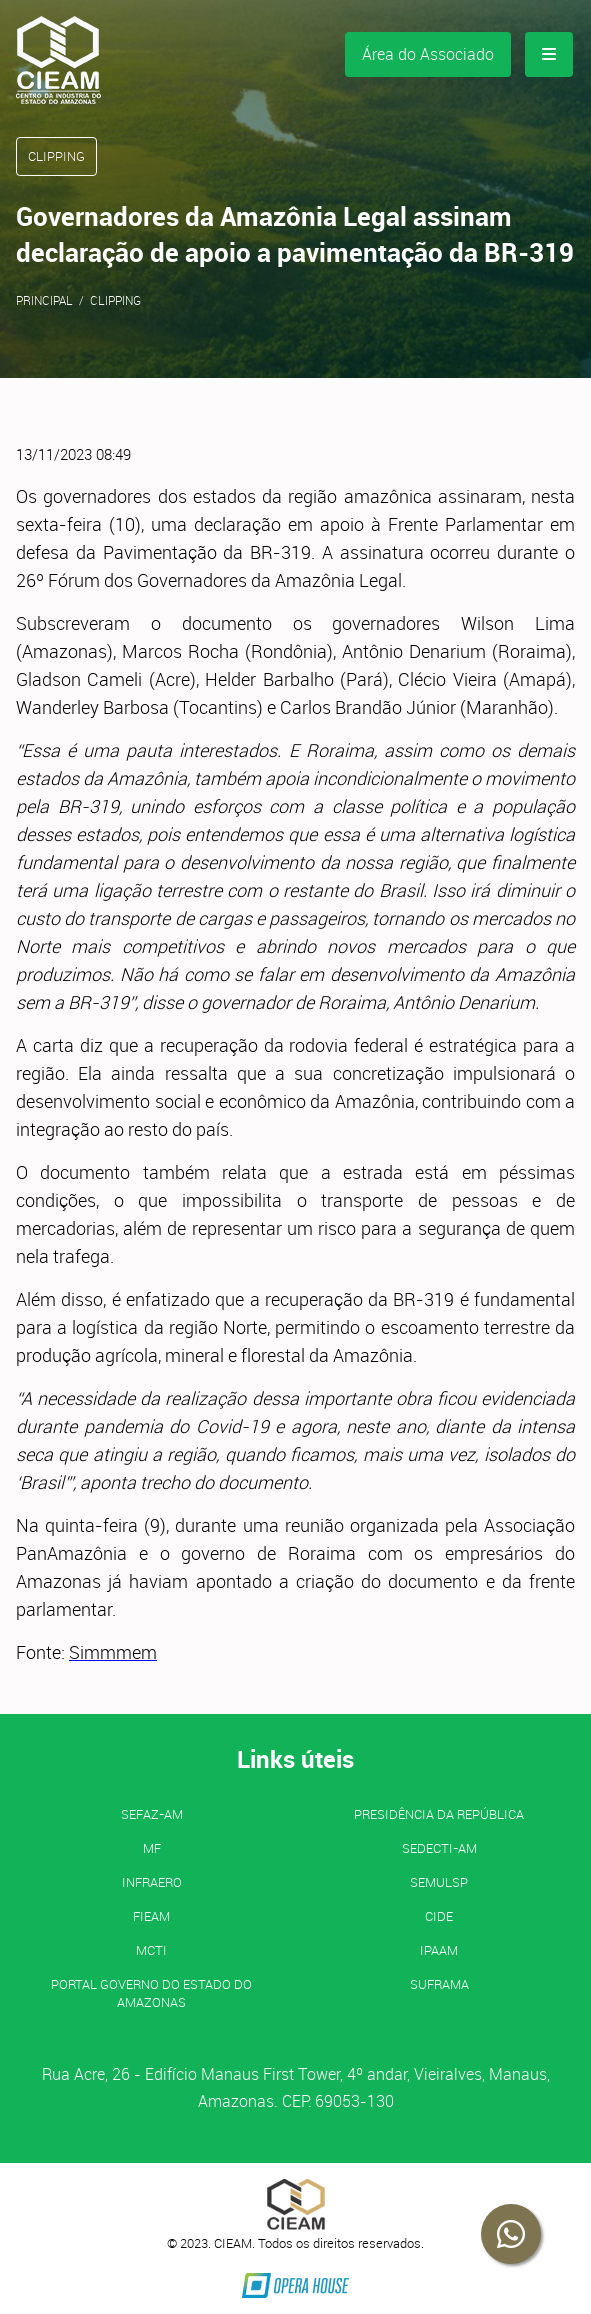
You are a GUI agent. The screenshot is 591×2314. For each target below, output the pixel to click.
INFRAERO (152, 1882)
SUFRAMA (439, 1984)
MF (152, 1848)
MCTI (151, 1950)
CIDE (439, 1916)
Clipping (115, 300)
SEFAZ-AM (152, 1814)
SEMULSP (439, 1882)
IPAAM (439, 1950)
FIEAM (151, 1916)
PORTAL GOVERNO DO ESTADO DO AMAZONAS (151, 1993)
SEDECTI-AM (439, 1848)
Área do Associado (428, 54)
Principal (44, 300)
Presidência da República (439, 1814)
